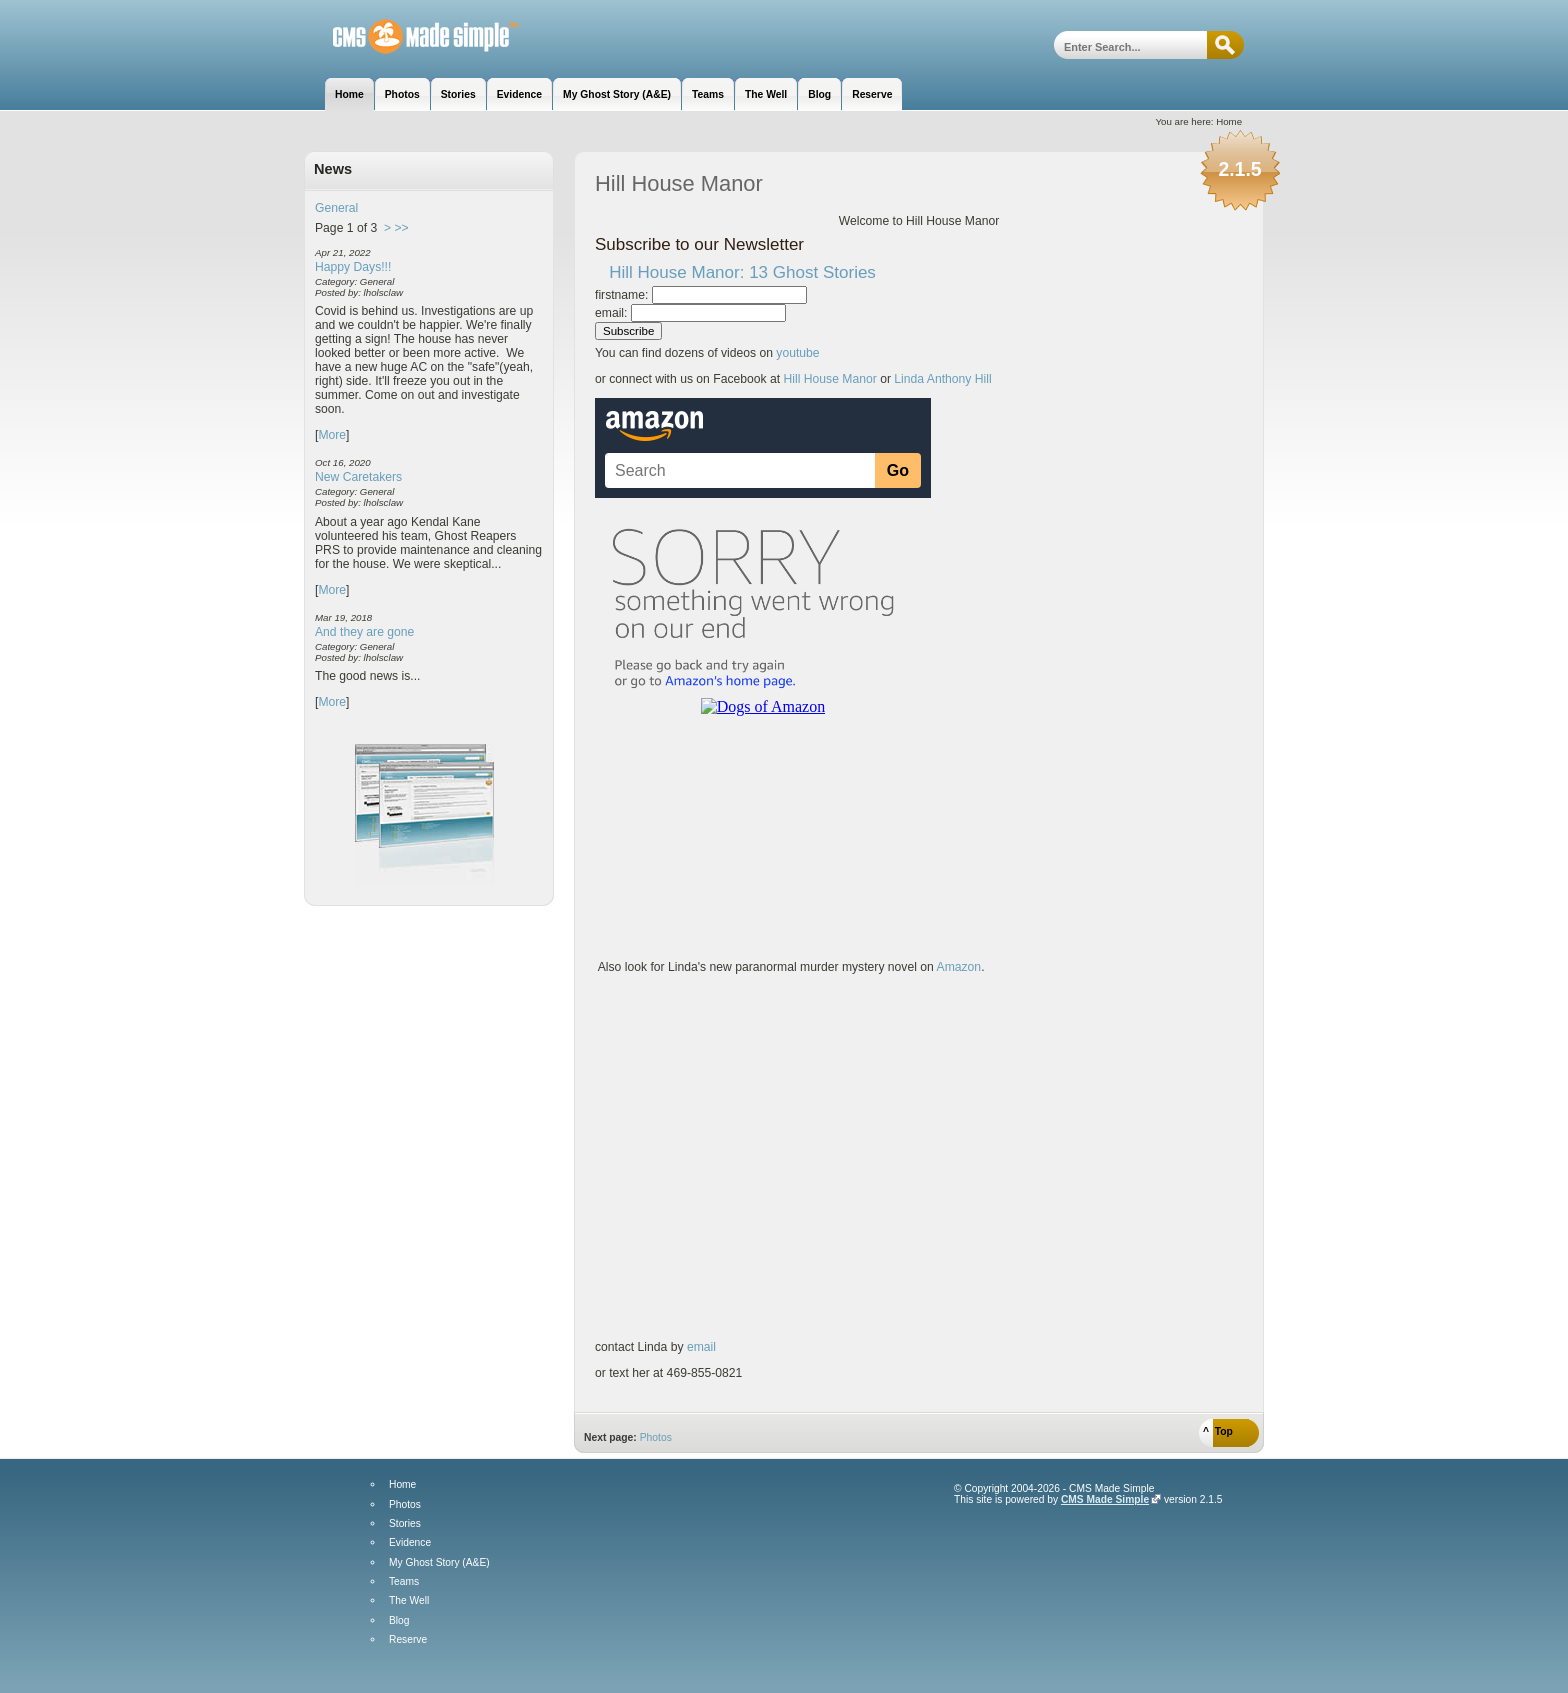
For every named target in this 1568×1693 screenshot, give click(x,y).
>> (401, 228)
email (701, 1347)
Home (402, 1485)
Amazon (957, 967)
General (336, 208)
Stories (405, 1524)
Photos (656, 1437)
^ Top (1218, 1431)
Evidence (410, 1543)
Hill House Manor (411, 37)
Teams (404, 1582)
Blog (399, 1621)
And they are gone (364, 632)
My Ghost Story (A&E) (439, 1563)
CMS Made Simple (1105, 1499)
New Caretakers (358, 477)
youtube (797, 353)
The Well (409, 1601)
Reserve (408, 1640)
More (332, 435)
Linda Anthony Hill (942, 379)
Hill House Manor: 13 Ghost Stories (742, 272)
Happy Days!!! (353, 267)
